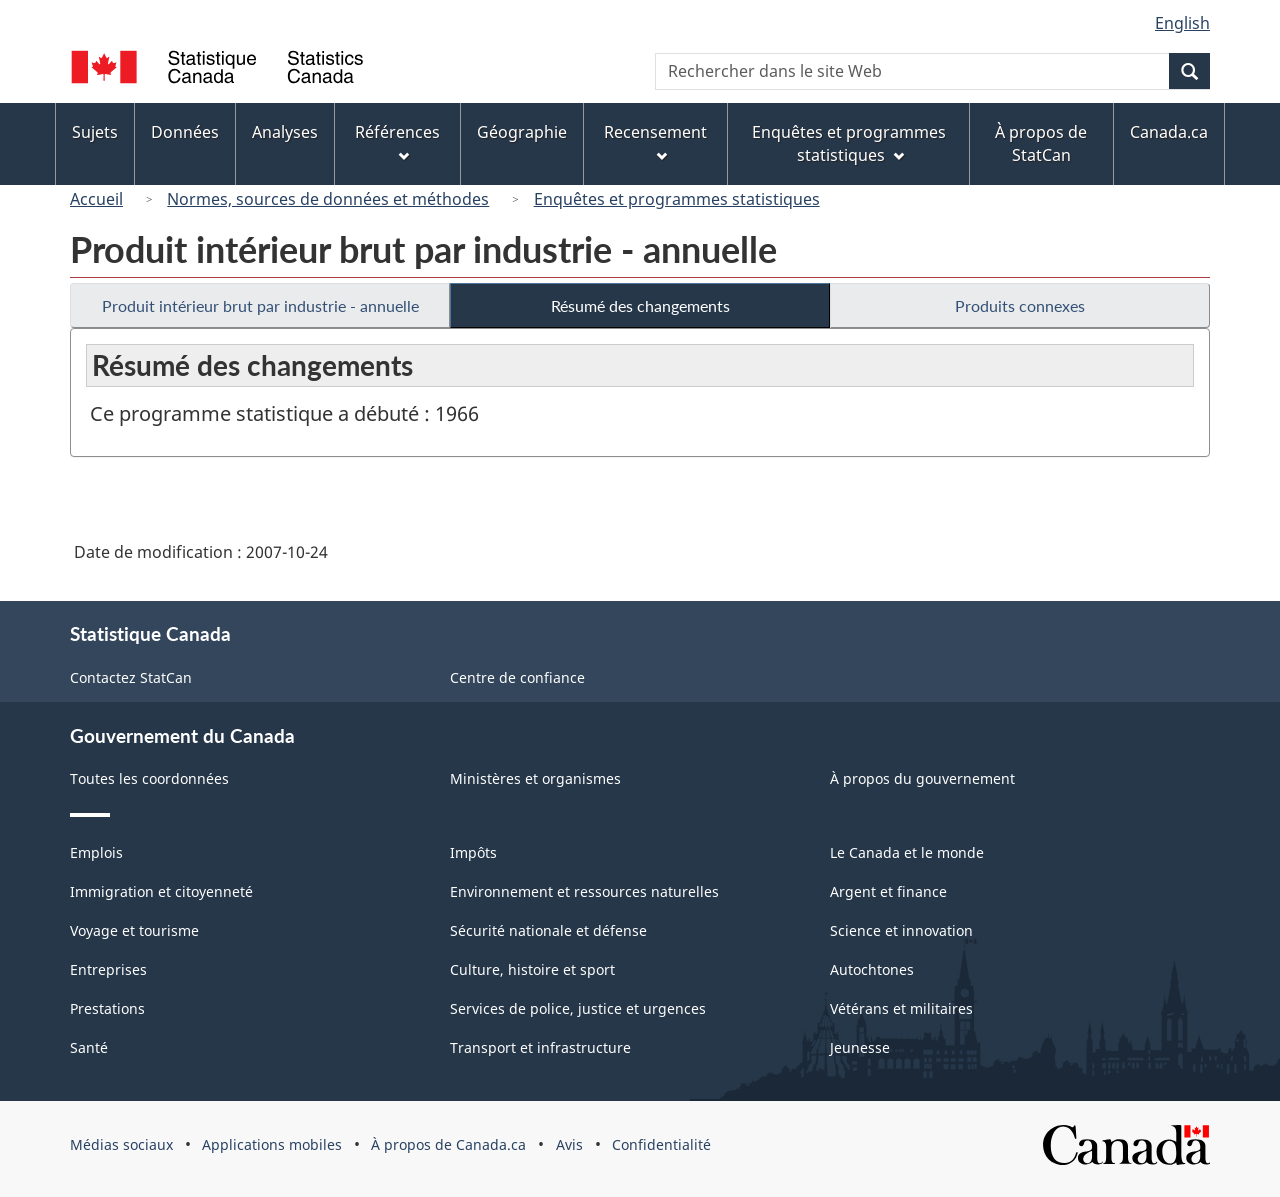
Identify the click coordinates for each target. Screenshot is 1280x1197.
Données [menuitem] (185, 132)
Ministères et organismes (535, 778)
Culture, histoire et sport (532, 969)
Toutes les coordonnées (149, 778)
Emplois (96, 852)
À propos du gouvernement (922, 778)
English (1182, 23)
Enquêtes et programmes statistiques (677, 199)
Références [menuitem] (397, 141)
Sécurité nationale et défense (548, 930)
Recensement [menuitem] (655, 141)
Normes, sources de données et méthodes (328, 199)
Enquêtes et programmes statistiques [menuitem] (849, 143)
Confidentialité (661, 1144)
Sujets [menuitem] (95, 132)
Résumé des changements (640, 305)
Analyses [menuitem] (285, 132)
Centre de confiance (517, 677)
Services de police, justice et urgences (578, 1008)
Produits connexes (1020, 305)
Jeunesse (860, 1047)
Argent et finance (888, 891)
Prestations (107, 1008)
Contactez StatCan (131, 677)
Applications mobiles (272, 1144)
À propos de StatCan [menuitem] (1041, 143)
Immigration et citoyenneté (161, 891)
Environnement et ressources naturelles (584, 891)
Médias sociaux (121, 1144)
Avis (569, 1144)
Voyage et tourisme (134, 930)
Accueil (96, 199)
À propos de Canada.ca (448, 1144)
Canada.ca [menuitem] (1169, 132)
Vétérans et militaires (901, 1008)
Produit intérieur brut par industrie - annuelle (260, 305)
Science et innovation (901, 930)
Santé (89, 1047)
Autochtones (872, 969)
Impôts (473, 852)
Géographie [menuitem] (522, 132)
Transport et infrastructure (540, 1047)
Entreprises (108, 969)
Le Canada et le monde (907, 852)
